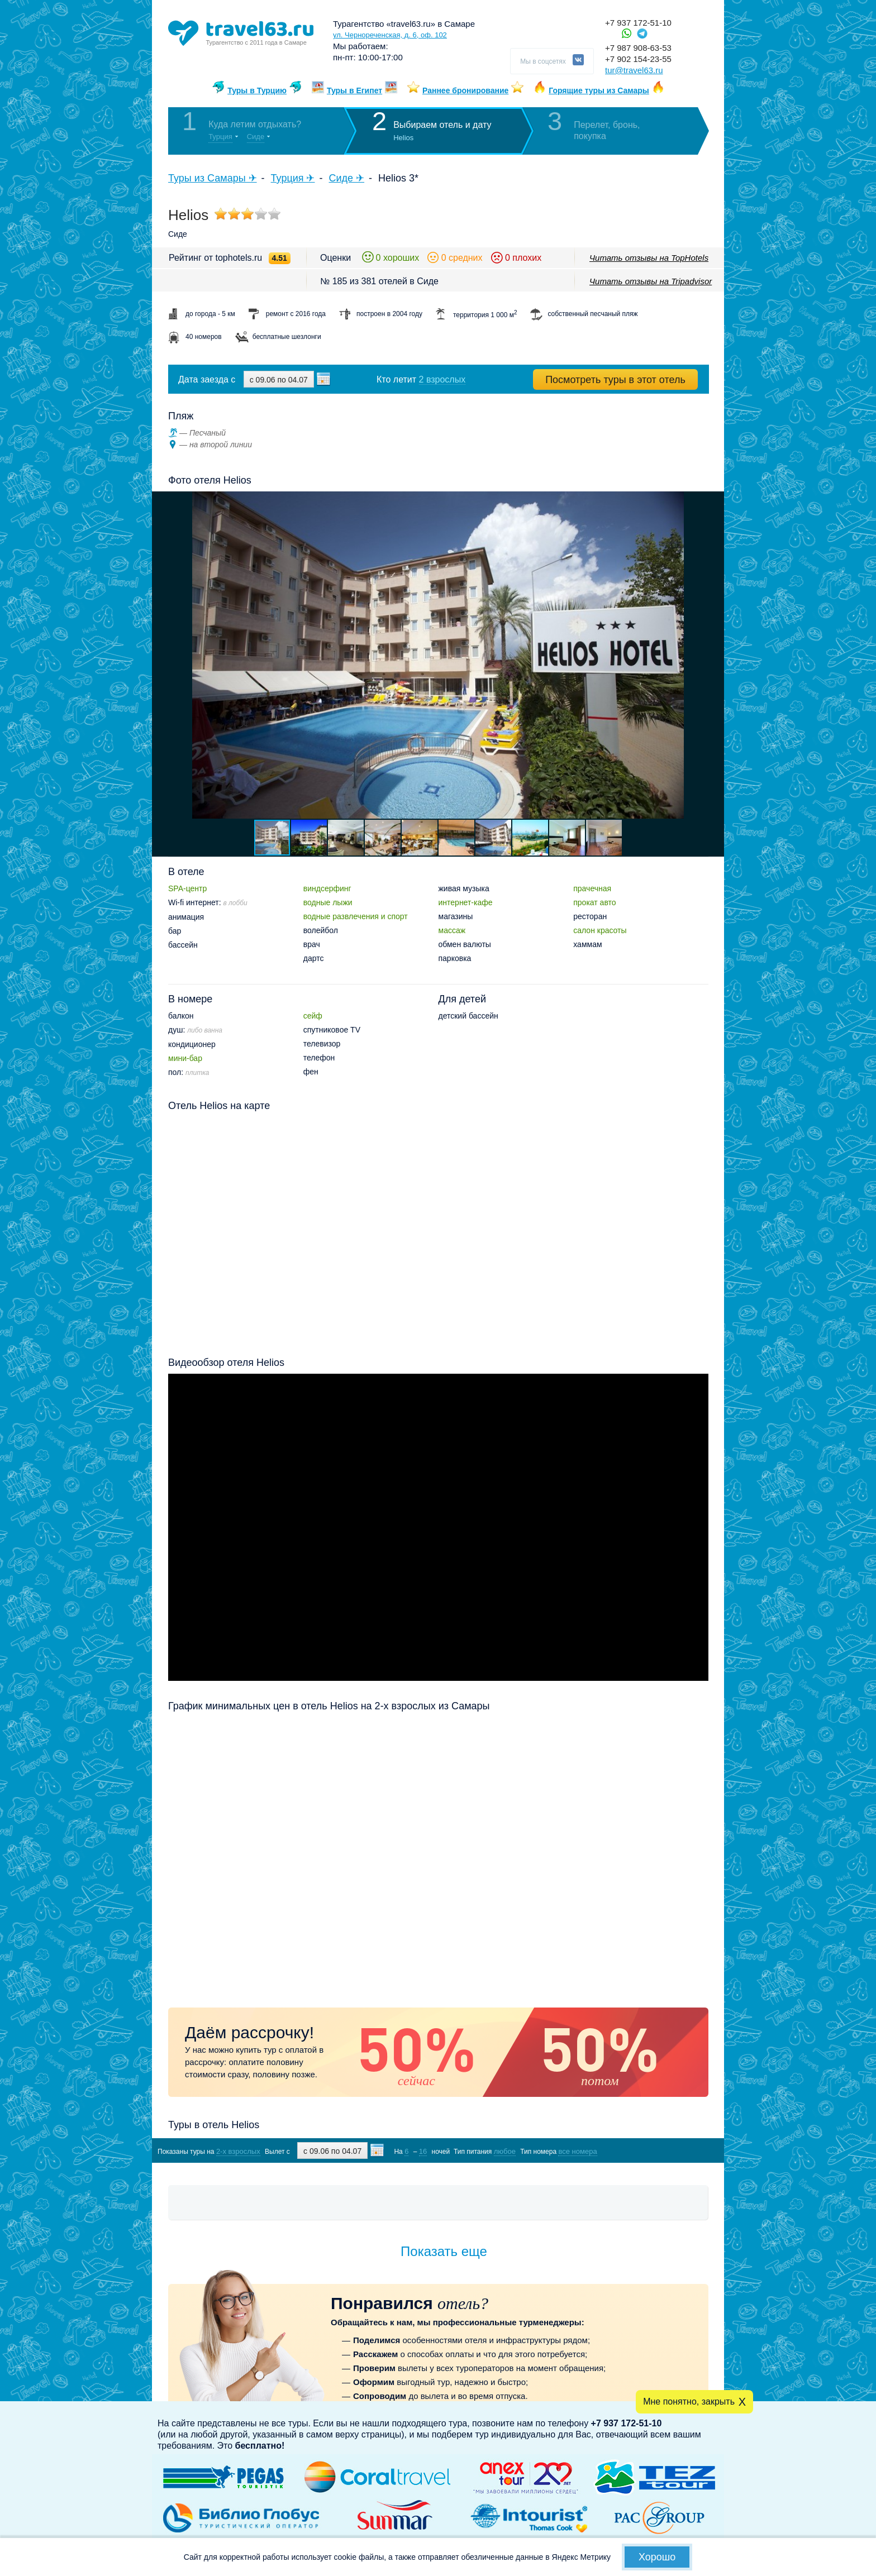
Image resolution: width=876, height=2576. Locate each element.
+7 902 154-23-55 (638, 59)
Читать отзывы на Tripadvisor (650, 281)
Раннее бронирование (465, 90)
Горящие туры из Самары (599, 90)
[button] (714, 655)
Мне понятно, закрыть (689, 2401)
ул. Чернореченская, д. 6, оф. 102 (390, 35)
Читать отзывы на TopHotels (648, 257)
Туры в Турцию (257, 90)
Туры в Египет (354, 90)
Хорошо (657, 2557)
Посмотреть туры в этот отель (615, 379)
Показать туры (649, 2151)
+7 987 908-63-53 (638, 47)
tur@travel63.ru (634, 70)
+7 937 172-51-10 (638, 22)
